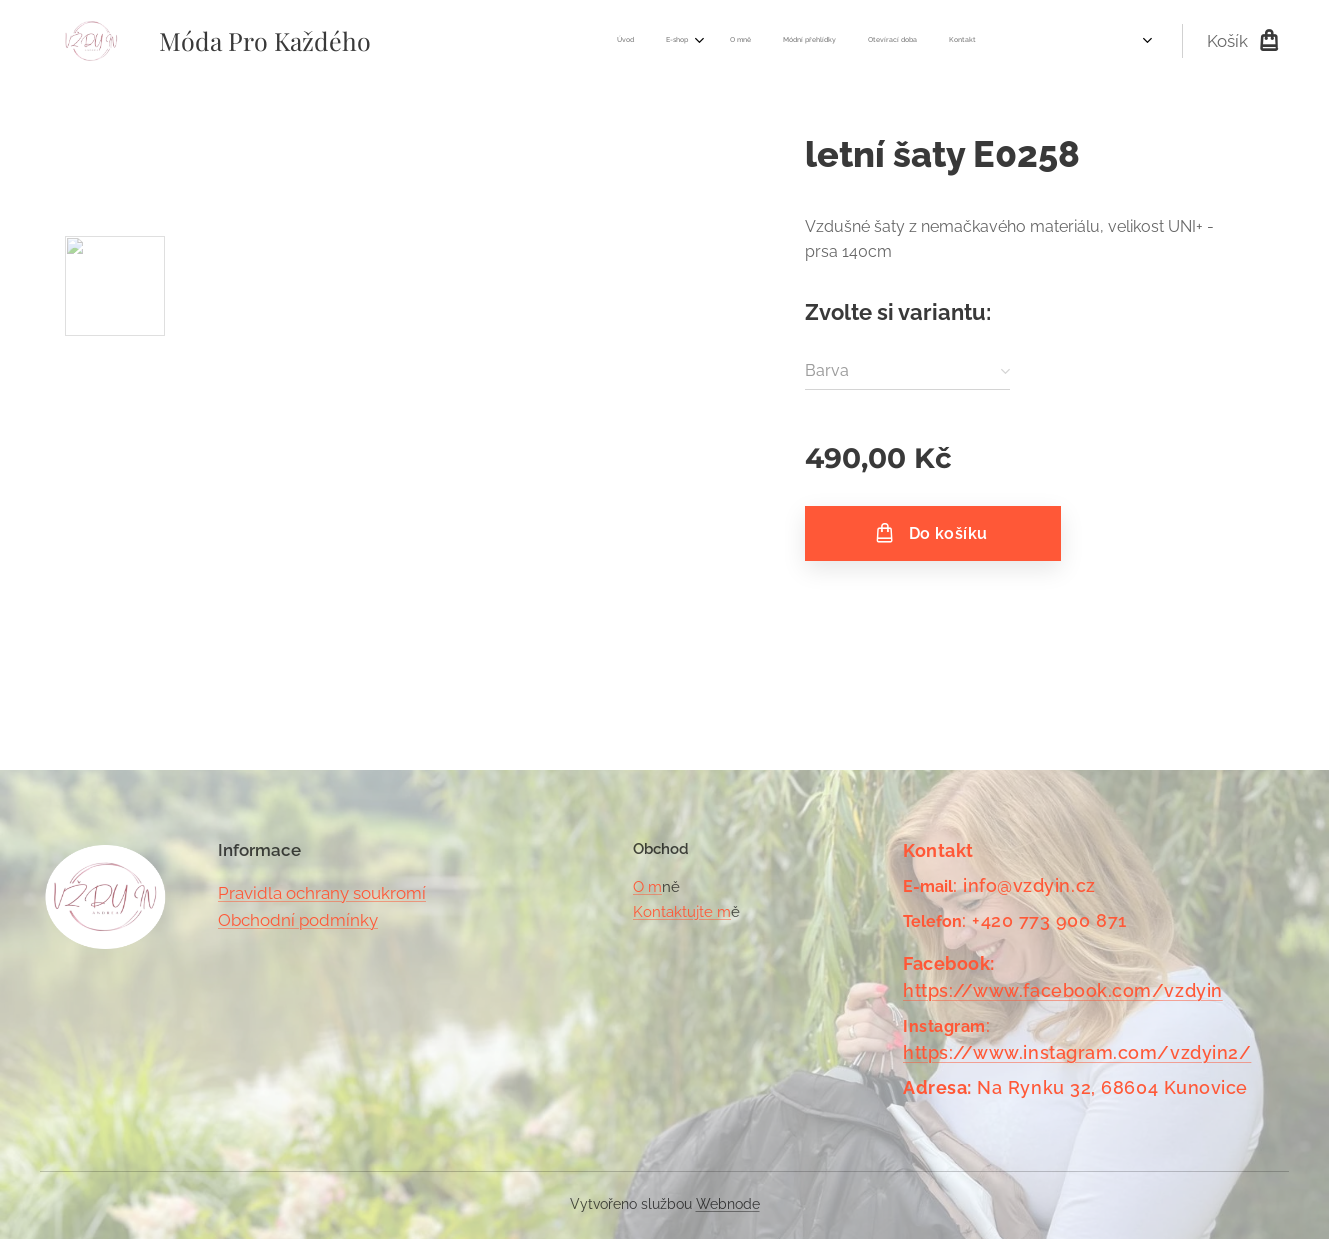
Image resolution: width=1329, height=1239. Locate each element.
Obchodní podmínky (298, 920)
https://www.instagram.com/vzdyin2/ (1077, 1052)
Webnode (728, 1204)
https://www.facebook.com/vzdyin (1063, 990)
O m (647, 887)
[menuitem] (821, 41)
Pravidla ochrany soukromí (322, 893)
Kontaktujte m (682, 912)
